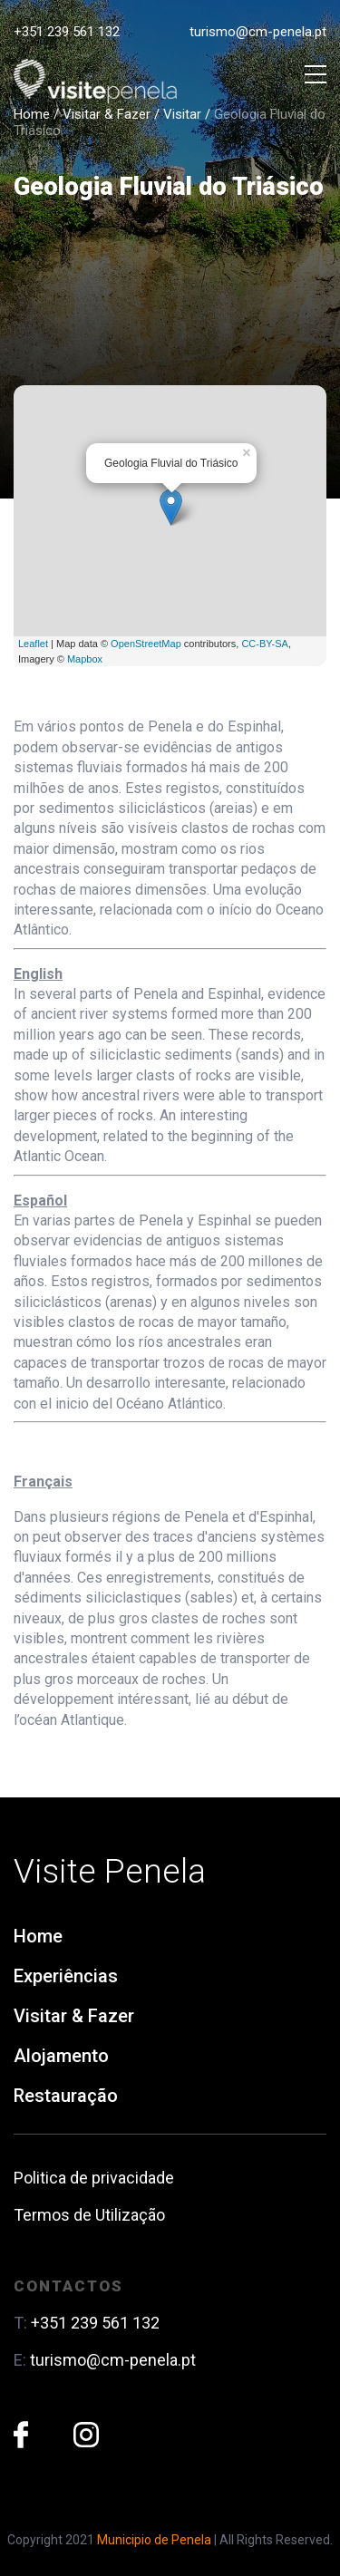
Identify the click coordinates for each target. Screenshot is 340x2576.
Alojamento (61, 2056)
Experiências (66, 1976)
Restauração (66, 2095)
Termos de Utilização (89, 2214)
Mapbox (84, 659)
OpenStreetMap (146, 643)
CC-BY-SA (264, 643)
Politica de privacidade (94, 2177)
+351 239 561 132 (67, 32)
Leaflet (33, 643)
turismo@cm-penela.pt (257, 32)
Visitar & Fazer (107, 114)
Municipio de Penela (154, 2539)
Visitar (182, 114)
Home (32, 114)
